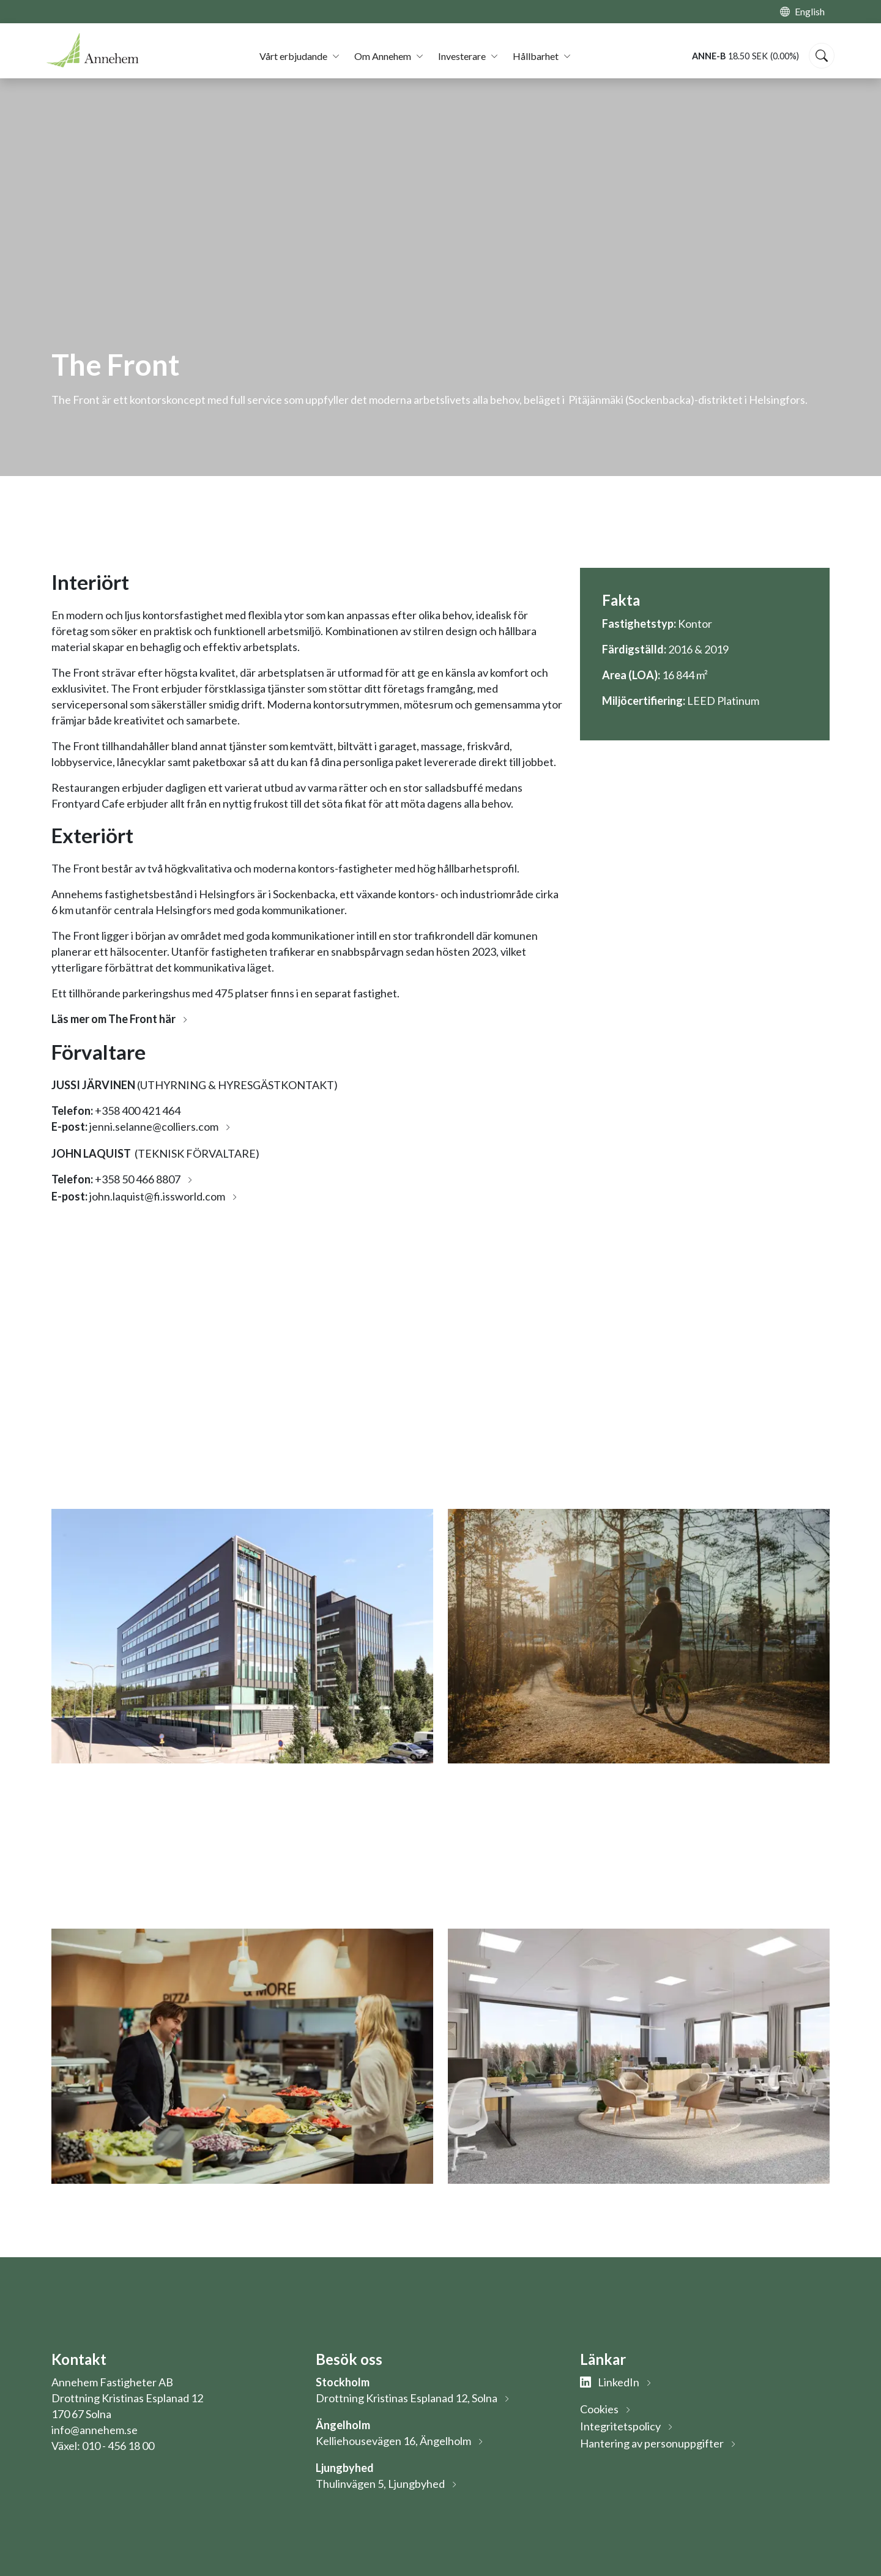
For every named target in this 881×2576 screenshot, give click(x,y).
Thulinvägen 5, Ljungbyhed (380, 2483)
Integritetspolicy (620, 2426)
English (810, 11)
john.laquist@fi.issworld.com (157, 1196)
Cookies (599, 2409)
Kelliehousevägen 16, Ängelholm (393, 2441)
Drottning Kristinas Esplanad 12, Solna (406, 2398)
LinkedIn (609, 2382)
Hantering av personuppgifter (652, 2443)
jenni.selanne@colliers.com (153, 1126)
